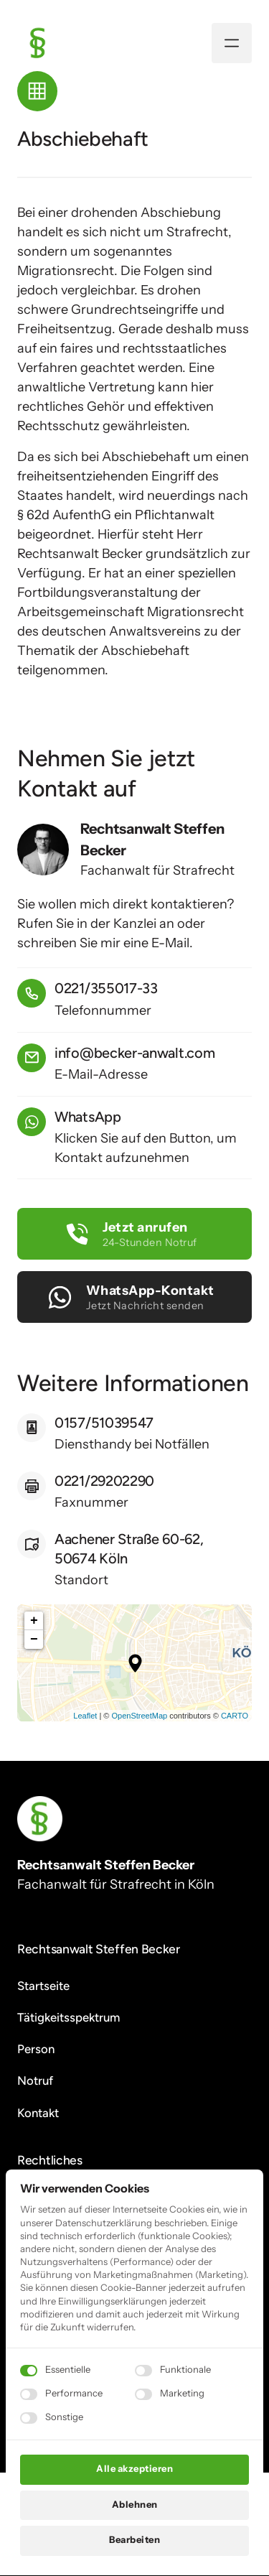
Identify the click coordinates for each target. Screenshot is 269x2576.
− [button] (34, 1639)
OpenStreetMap (139, 1715)
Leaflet (85, 1715)
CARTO (234, 1715)
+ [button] (34, 1620)
